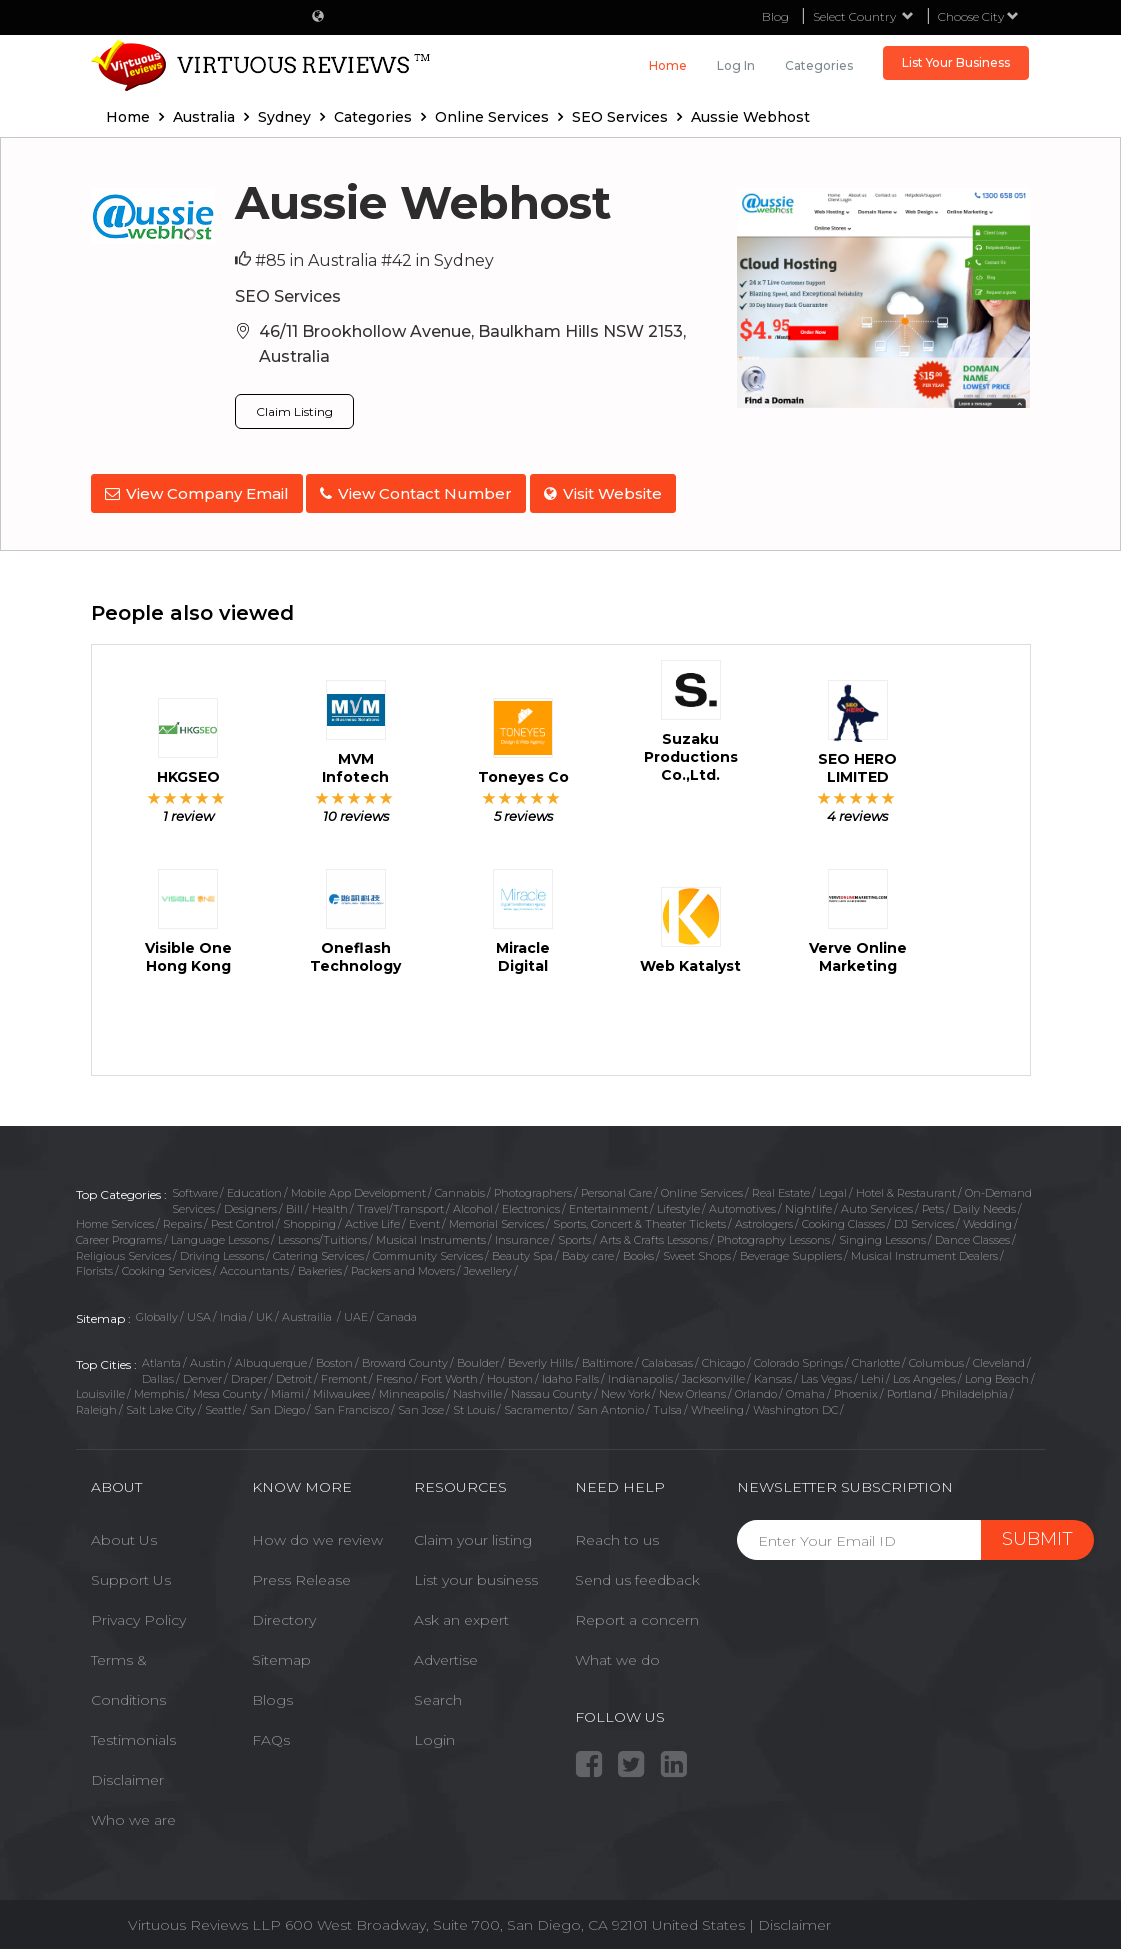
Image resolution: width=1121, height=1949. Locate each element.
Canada (397, 1311)
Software (195, 1186)
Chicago (723, 1356)
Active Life (372, 1218)
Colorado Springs (798, 1356)
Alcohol (473, 1202)
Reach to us (617, 1534)
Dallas (158, 1372)
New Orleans (692, 1388)
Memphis (159, 1388)
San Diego (277, 1403)
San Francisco (351, 1403)
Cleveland (999, 1356)
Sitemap (281, 1654)
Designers (250, 1202)
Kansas (773, 1372)
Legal (833, 1186)
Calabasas (667, 1356)
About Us (124, 1534)
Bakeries (320, 1265)
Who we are (133, 1814)
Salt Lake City (161, 1403)
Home (668, 65)
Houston (510, 1372)
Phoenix (856, 1388)
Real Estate (781, 1186)
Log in (736, 65)
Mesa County (227, 1388)
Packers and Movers (403, 1265)
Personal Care (616, 1186)
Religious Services (123, 1249)
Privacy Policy (138, 1614)
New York (625, 1388)
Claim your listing (473, 1534)
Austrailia (308, 1311)
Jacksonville (713, 1372)
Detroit (294, 1372)
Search (438, 1694)
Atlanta (161, 1356)
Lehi (872, 1372)
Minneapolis (411, 1388)
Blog (775, 16)
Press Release (301, 1574)
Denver (202, 1372)
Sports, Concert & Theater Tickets (639, 1218)
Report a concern (637, 1614)
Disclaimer (127, 1774)
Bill (294, 1202)
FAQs (271, 1734)
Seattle (223, 1403)
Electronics (531, 1202)
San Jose (421, 1403)
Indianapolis (640, 1372)
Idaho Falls (570, 1372)
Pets (933, 1202)
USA (199, 1311)
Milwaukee (341, 1388)
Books (638, 1249)
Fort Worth (449, 1372)
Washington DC (795, 1403)
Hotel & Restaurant (906, 1186)
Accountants (254, 1265)
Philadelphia (974, 1388)
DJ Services (924, 1218)
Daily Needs (984, 1202)
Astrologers (764, 1218)
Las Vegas (826, 1372)
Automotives (742, 1202)
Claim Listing (294, 411)
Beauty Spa (522, 1249)
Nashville (477, 1388)
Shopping (309, 1218)
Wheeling (717, 1403)
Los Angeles (924, 1372)
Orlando (756, 1388)
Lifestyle (678, 1202)
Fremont (344, 1372)
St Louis (474, 1403)
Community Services (428, 1249)
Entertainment (608, 1202)
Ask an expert (461, 1614)
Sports (574, 1234)
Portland (909, 1388)
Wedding (987, 1218)
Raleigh (96, 1403)
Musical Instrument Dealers (924, 1249)
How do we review (317, 1534)
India (233, 1311)
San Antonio (610, 1403)
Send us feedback (637, 1574)
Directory (284, 1614)
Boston (334, 1356)
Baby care (588, 1249)
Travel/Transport (400, 1202)
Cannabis (460, 1186)
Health (330, 1202)
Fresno (394, 1372)
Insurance (522, 1234)
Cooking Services (166, 1265)
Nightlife (808, 1202)
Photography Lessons (773, 1234)
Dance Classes (972, 1234)
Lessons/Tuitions (322, 1234)
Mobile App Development (358, 1186)
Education (254, 1186)
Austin (208, 1356)
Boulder (478, 1356)
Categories (819, 65)
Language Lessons (220, 1234)
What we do (617, 1654)
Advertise (446, 1654)
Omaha (805, 1388)
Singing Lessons (882, 1234)
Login (434, 1734)
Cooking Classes (843, 1218)
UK (264, 1311)
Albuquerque (271, 1356)
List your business (476, 1574)
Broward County (405, 1356)
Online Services (702, 1186)
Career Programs (119, 1234)
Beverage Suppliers (791, 1249)
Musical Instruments (431, 1234)
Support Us (131, 1574)
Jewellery (488, 1265)
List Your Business (956, 62)
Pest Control (242, 1218)
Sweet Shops (697, 1249)
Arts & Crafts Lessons (654, 1234)
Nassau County (551, 1388)
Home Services (115, 1218)
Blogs (272, 1694)
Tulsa (667, 1403)
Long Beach (997, 1372)
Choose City (978, 16)
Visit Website (616, 493)
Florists (94, 1265)
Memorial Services (496, 1218)
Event (424, 1218)
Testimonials (133, 1734)
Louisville (100, 1388)
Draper (249, 1372)
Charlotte (876, 1356)
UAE (356, 1311)
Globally (157, 1311)
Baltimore (607, 1356)
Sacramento (536, 1403)
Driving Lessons (222, 1249)
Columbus (936, 1356)
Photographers (533, 1186)
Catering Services (318, 1249)
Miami (287, 1388)
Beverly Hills (540, 1356)
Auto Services (877, 1202)
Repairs (182, 1218)
